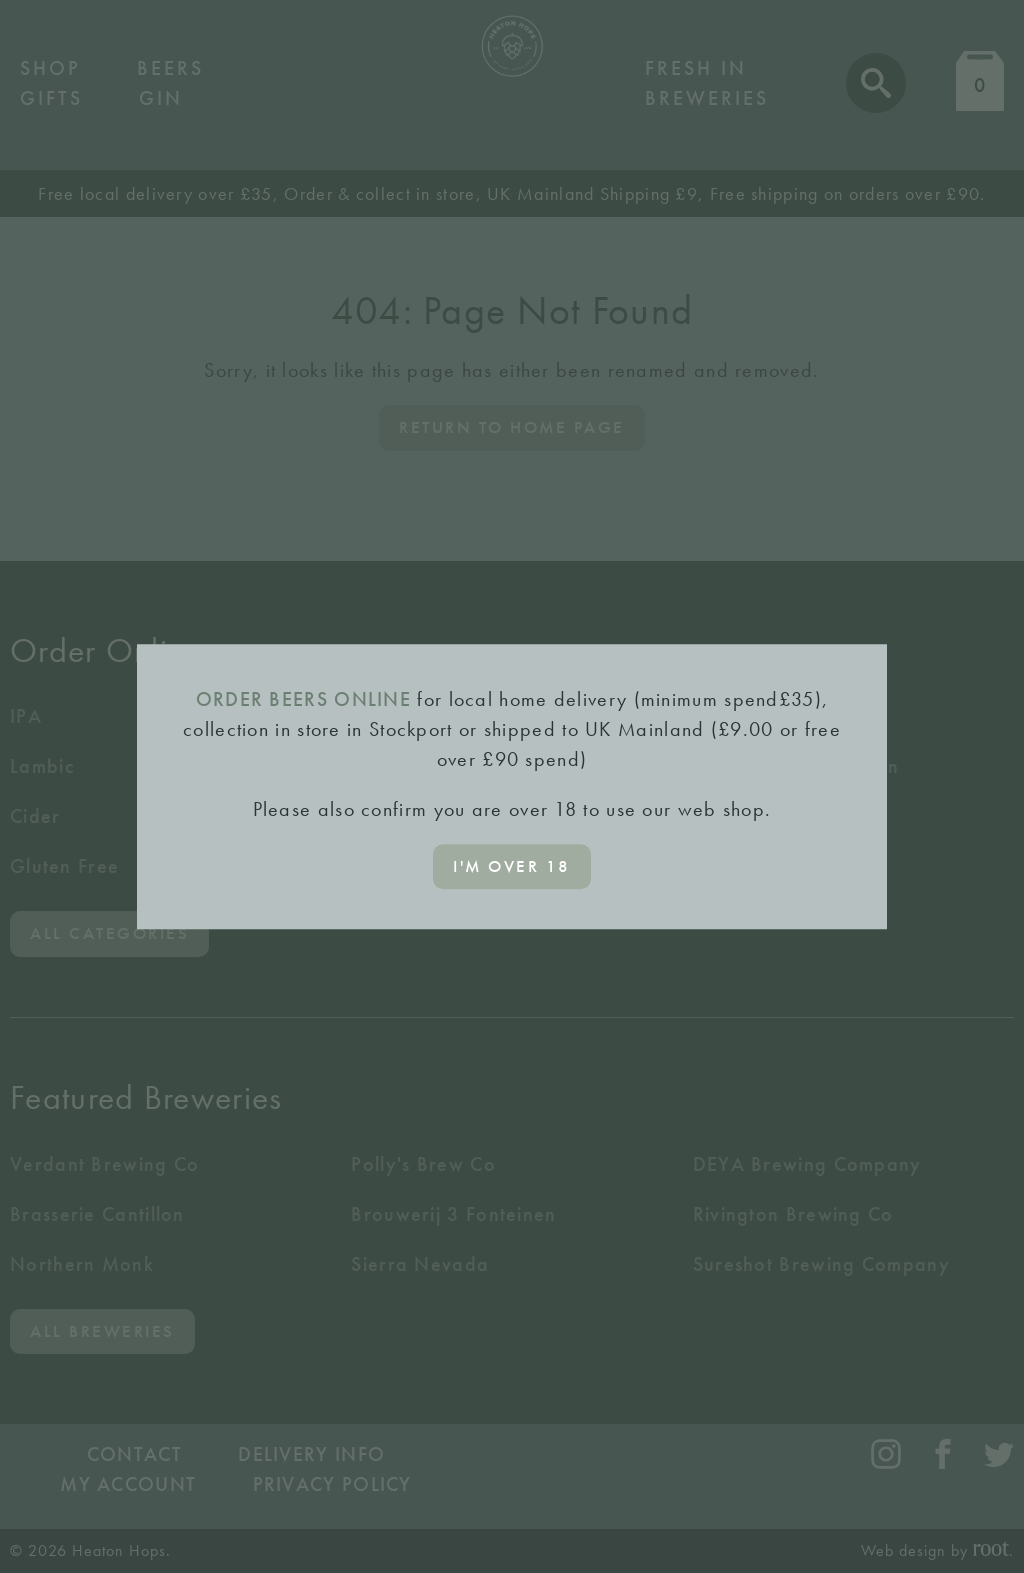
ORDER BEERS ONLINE (303, 699)
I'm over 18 (512, 866)
